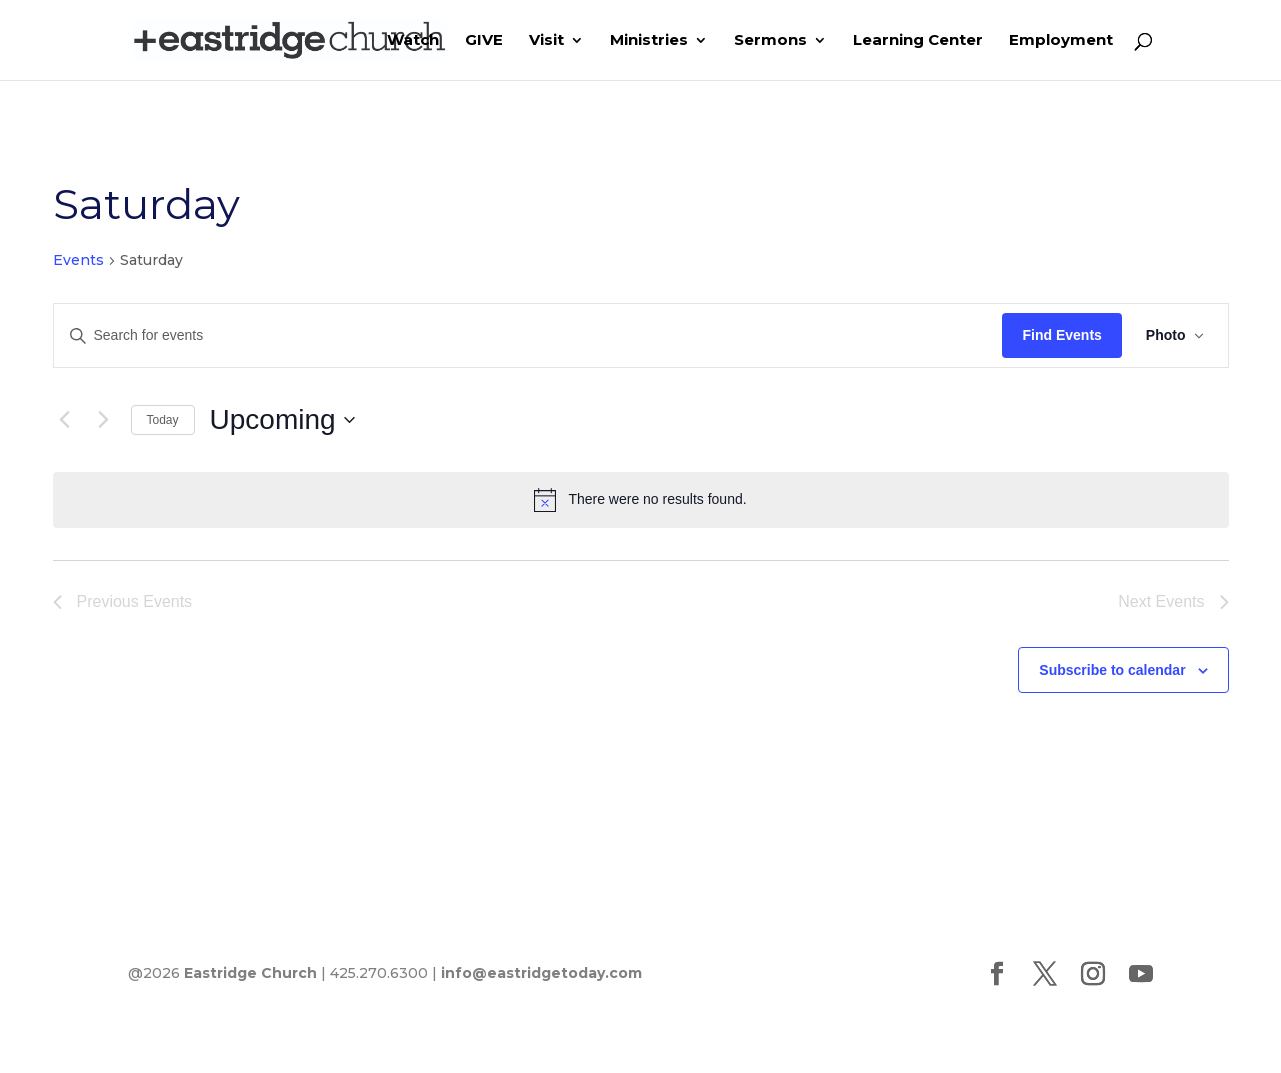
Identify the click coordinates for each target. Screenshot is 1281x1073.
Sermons (770, 41)
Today (163, 420)
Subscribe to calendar (1112, 670)
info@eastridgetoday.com (541, 973)
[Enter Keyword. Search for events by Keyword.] (528, 335)
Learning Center (918, 41)
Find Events (1061, 335)
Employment (1061, 41)
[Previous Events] (65, 420)
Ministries (649, 41)
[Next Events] (104, 420)
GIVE (484, 41)
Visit (546, 41)
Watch (413, 41)
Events (78, 260)
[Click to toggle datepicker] (282, 420)
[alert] (641, 500)
